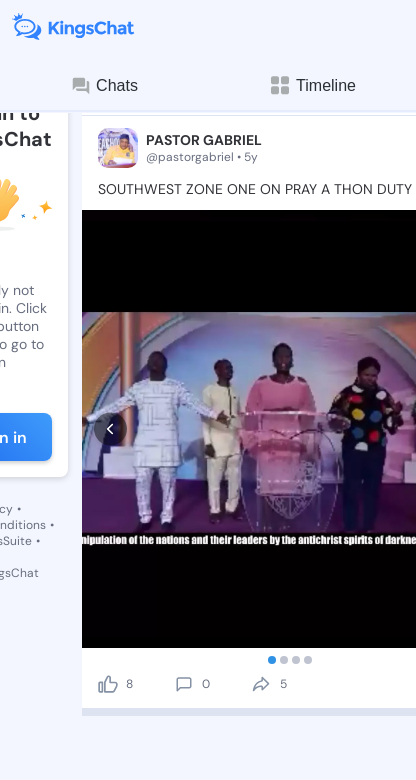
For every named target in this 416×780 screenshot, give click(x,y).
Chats (104, 86)
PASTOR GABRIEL (204, 140)
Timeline (312, 85)
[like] (108, 560)
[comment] (184, 560)
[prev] (110, 367)
